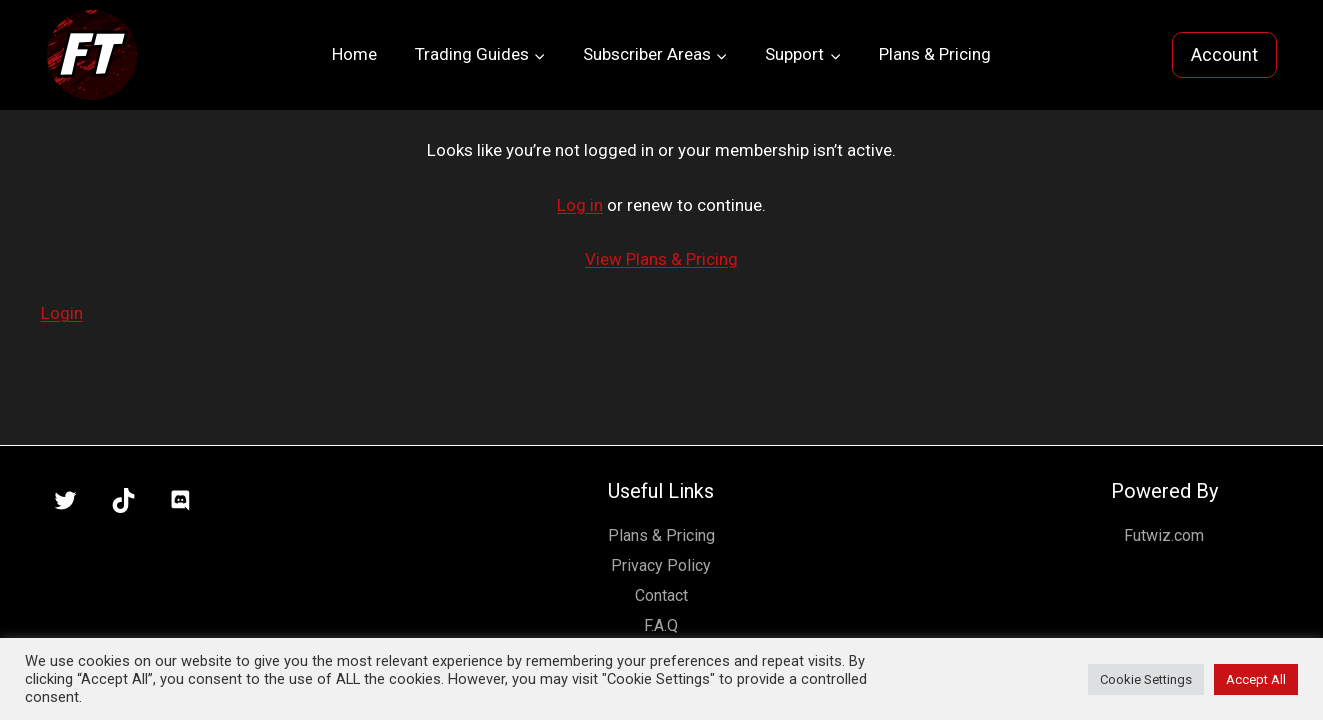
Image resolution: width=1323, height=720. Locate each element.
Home (354, 54)
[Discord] (181, 501)
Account (1224, 54)
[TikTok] (123, 501)
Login (62, 313)
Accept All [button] (1256, 679)
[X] (66, 501)
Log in (580, 205)
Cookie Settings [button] (1146, 679)
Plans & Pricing (935, 54)
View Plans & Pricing (661, 259)
